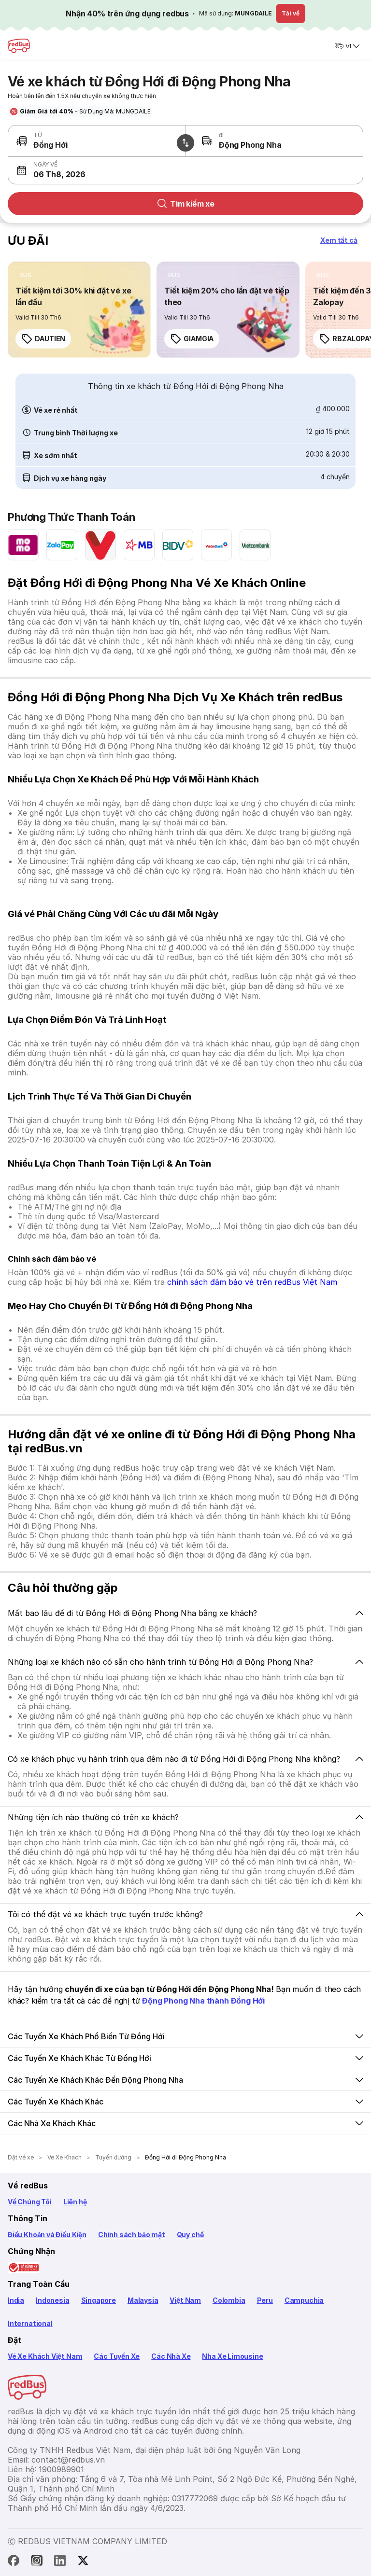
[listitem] (25, 275)
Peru (265, 2300)
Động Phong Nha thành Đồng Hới (203, 2000)
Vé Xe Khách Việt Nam (45, 2356)
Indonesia (52, 2300)
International (30, 2323)
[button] (97, 170)
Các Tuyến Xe (117, 2356)
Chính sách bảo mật (131, 2234)
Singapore (98, 2300)
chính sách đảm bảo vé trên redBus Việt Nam (252, 1282)
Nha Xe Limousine (232, 2356)
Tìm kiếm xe (185, 203)
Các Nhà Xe (170, 2356)
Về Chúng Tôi (30, 2202)
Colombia (229, 2300)
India (16, 2300)
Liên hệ (75, 2202)
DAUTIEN (43, 339)
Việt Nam (185, 2300)
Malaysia (143, 2300)
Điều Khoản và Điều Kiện (47, 2234)
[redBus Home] (19, 46)
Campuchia (304, 2300)
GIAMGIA (192, 339)
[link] (79, 310)
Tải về (291, 13)
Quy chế (190, 2234)
